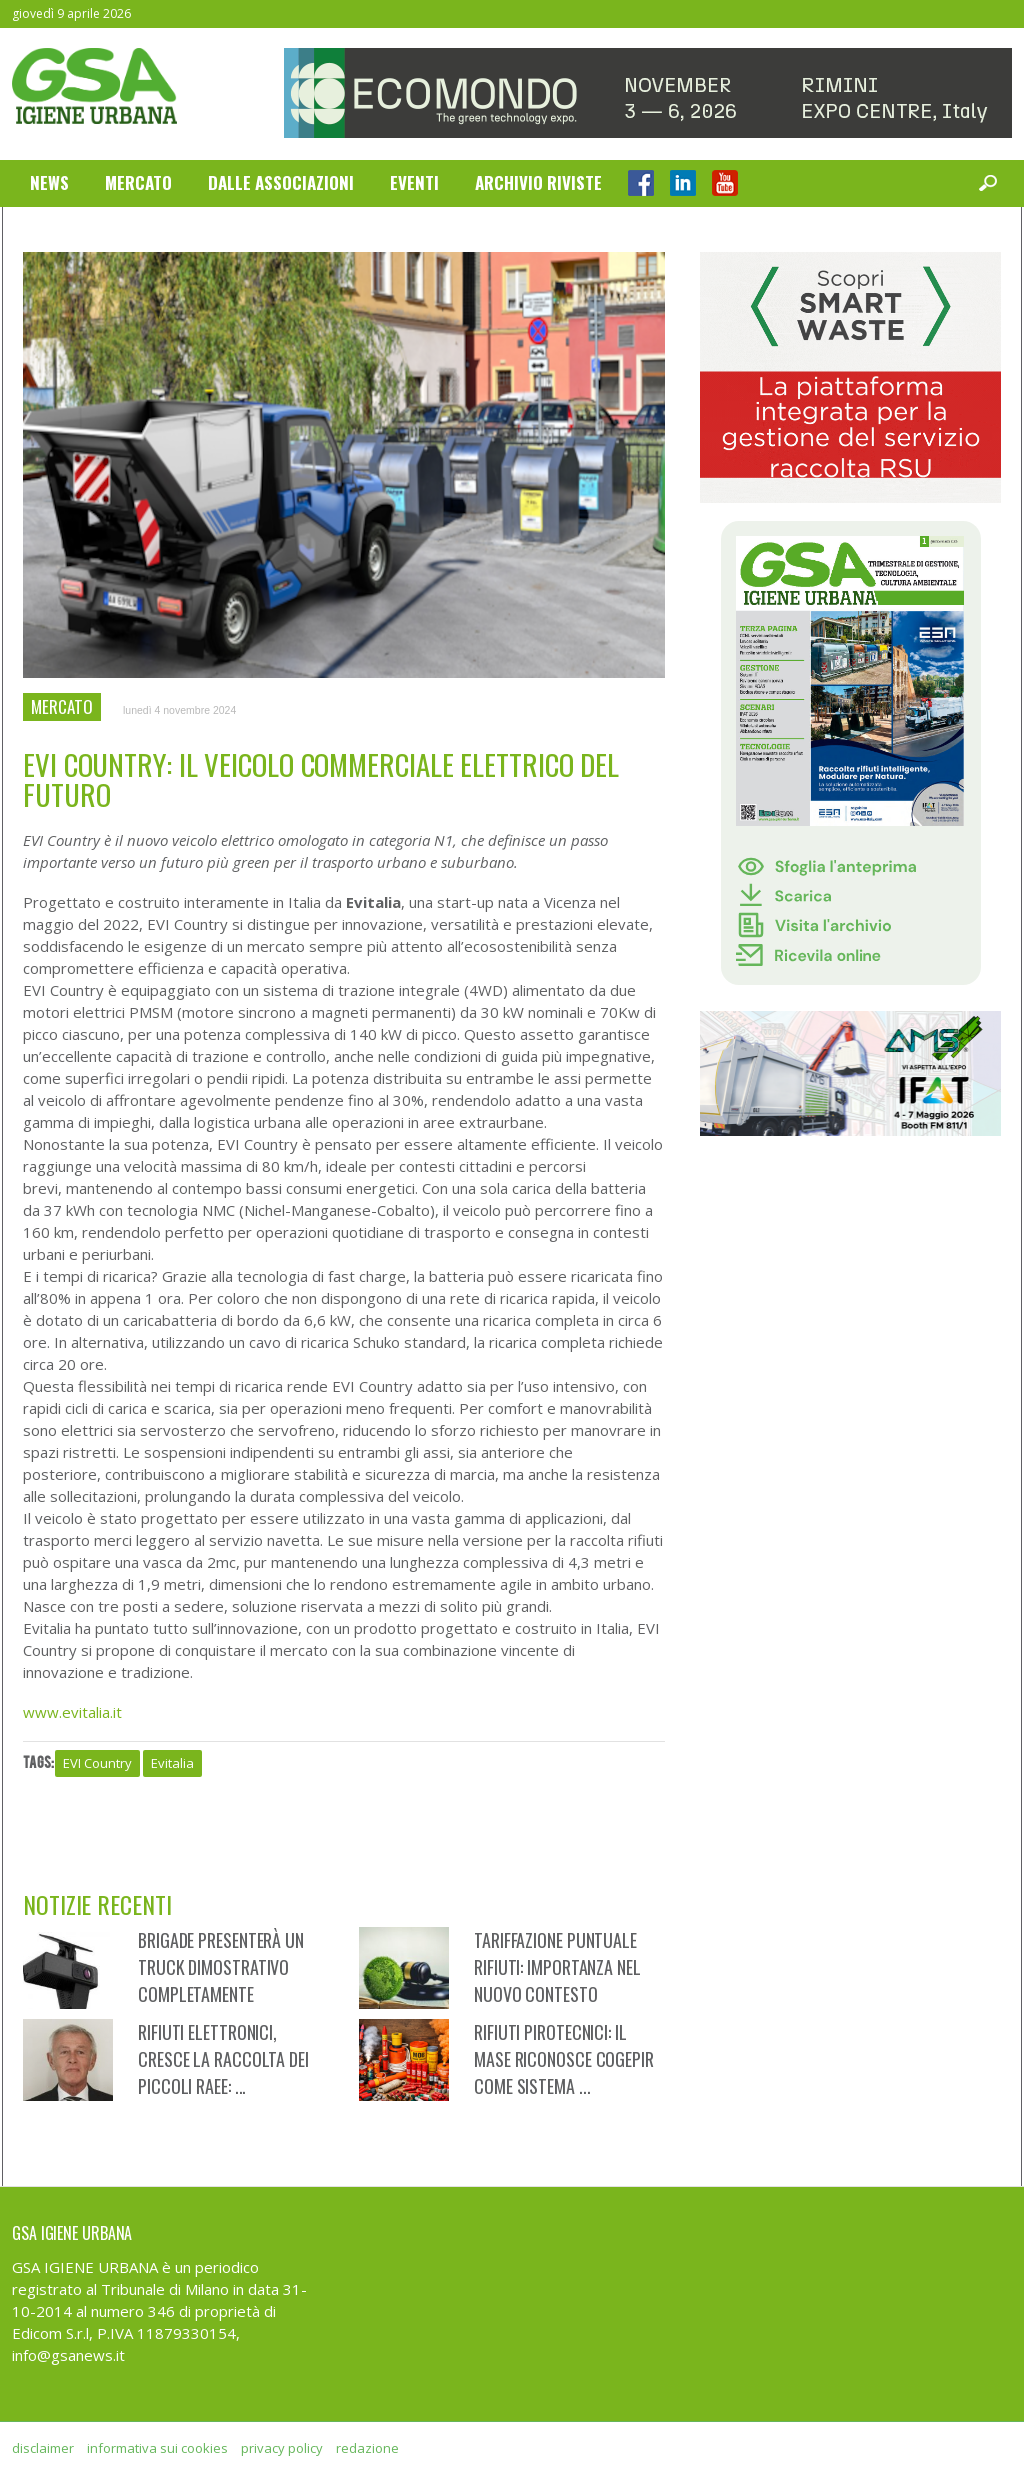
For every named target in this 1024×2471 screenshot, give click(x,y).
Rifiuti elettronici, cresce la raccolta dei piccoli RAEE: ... (223, 2059)
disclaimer (43, 2448)
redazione (367, 2448)
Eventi (414, 182)
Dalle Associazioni (281, 182)
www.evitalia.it (72, 1712)
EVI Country (97, 1763)
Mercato (138, 182)
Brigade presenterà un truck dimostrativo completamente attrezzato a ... (221, 1980)
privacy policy (282, 2448)
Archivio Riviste (538, 182)
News (49, 182)
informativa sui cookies (157, 2448)
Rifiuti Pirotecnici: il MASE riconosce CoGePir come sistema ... (564, 2059)
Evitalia (172, 1763)
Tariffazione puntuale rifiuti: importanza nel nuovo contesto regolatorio (557, 1980)
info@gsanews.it (68, 2355)
